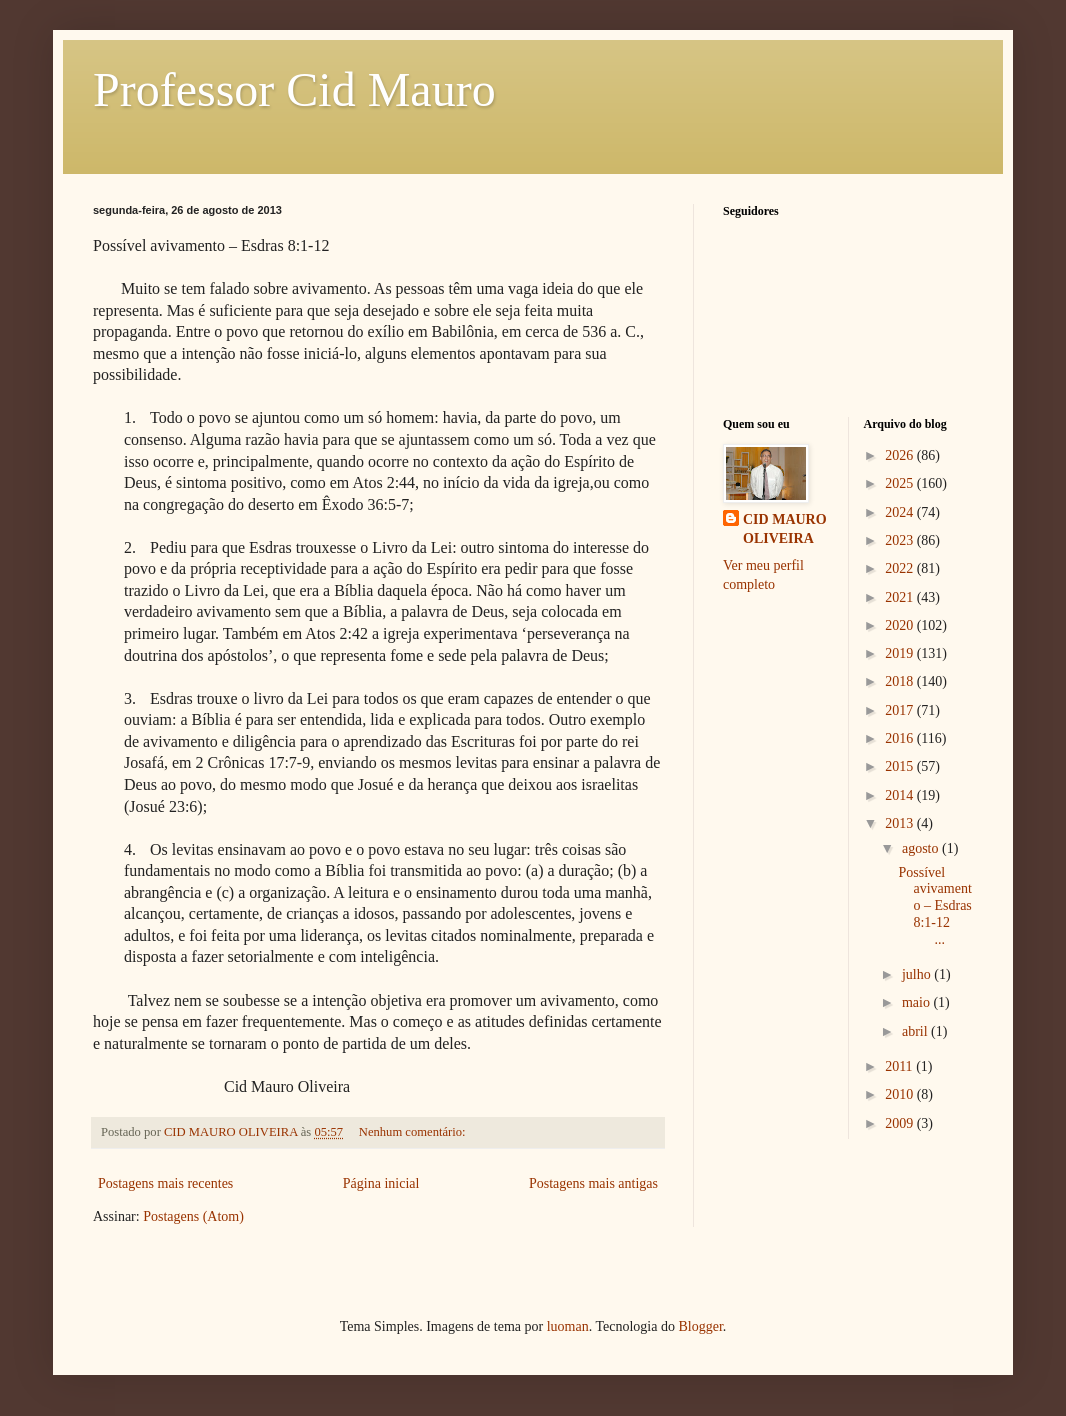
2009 (901, 1123)
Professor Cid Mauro (294, 89)
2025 (901, 483)
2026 (901, 455)
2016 (901, 738)
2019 (901, 653)
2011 (900, 1066)
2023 (901, 540)
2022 (901, 568)
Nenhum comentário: (414, 1132)
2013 (901, 823)
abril (916, 1031)
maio (918, 1002)
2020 (901, 625)
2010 (901, 1094)
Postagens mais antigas (593, 1183)
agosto (922, 848)
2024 (901, 512)
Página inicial (381, 1183)
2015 (901, 766)
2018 (901, 681)
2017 (901, 710)
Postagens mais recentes (165, 1183)
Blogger (700, 1326)
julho (918, 974)
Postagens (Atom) (193, 1216)
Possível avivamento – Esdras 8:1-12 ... (934, 906)
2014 (901, 795)
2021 (901, 597)
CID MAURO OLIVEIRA (785, 529)
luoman (568, 1326)
